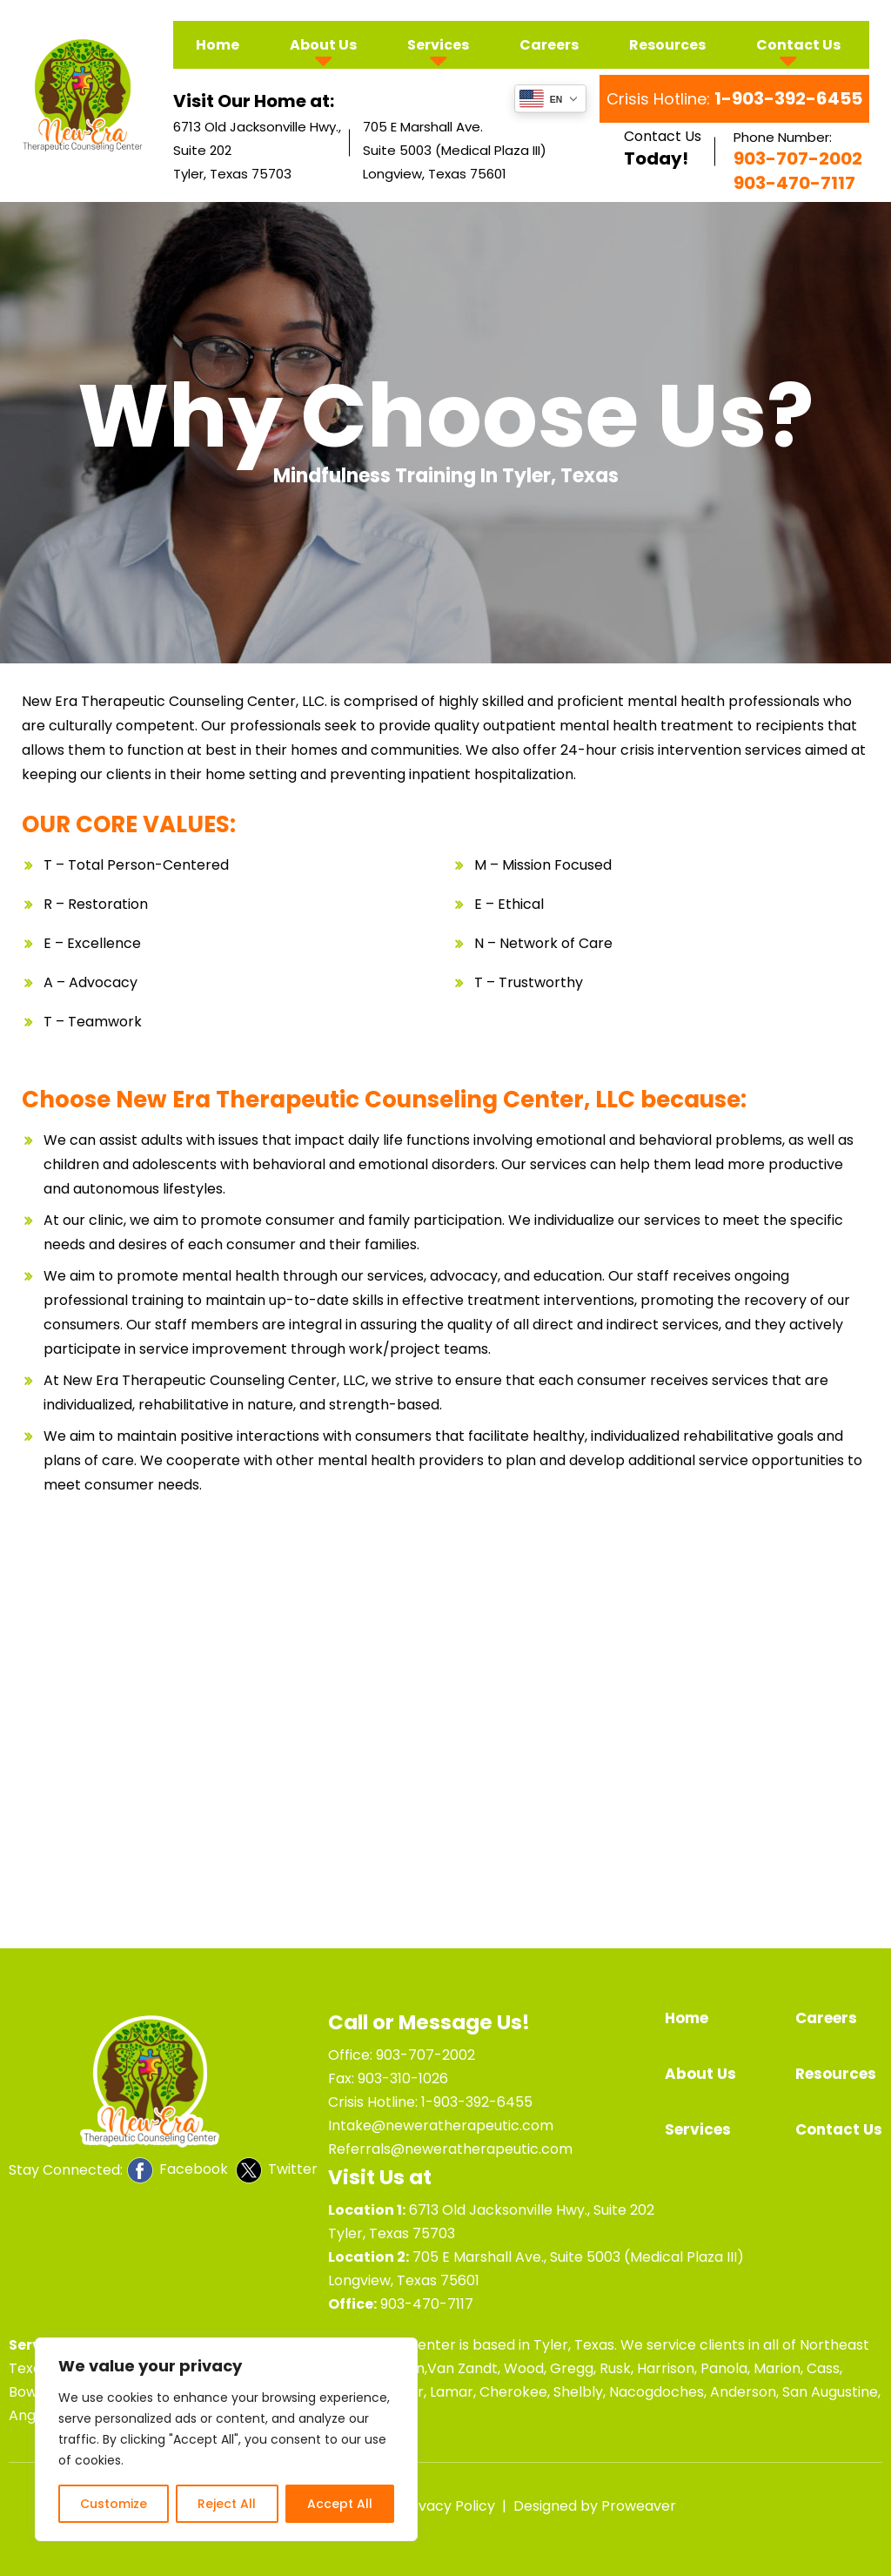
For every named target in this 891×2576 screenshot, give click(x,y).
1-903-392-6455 (477, 2102)
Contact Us (798, 45)
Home (217, 45)
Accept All (339, 2503)
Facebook (177, 2170)
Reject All (227, 2503)
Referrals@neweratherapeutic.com (450, 2149)
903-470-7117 (426, 2304)
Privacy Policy (448, 2506)
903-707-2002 (425, 2055)
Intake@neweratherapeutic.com (440, 2125)
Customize (113, 2503)
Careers (549, 45)
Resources (667, 45)
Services (438, 45)
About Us (323, 45)
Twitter (277, 2170)
